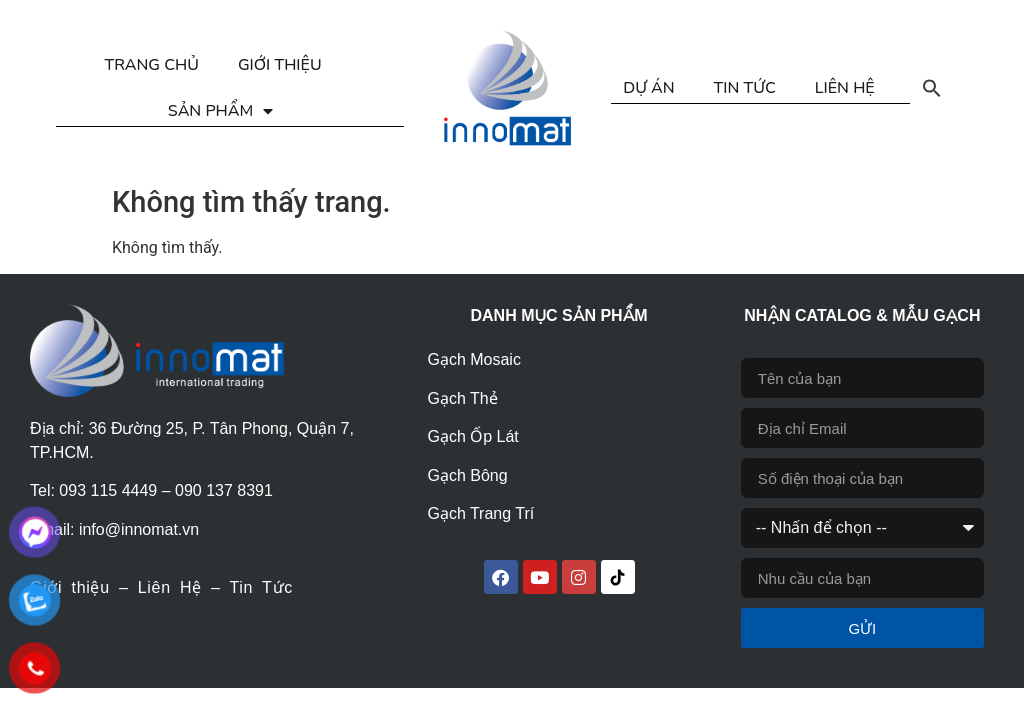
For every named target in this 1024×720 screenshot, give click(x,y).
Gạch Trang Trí (480, 513)
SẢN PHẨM (220, 111)
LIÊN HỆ (845, 88)
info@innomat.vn (139, 529)
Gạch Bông (467, 475)
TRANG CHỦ (151, 65)
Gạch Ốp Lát (472, 436)
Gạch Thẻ (462, 398)
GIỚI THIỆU (280, 65)
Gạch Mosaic (473, 359)
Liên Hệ (170, 587)
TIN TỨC (745, 88)
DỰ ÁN (648, 88)
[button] (932, 88)
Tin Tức (260, 587)
